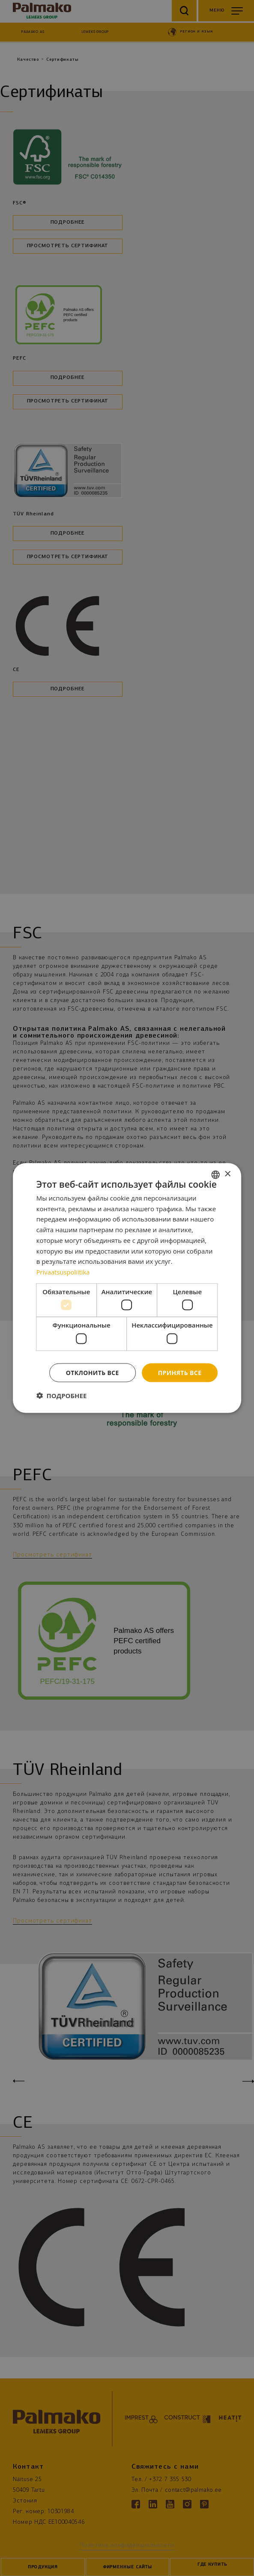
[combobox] (215, 1174)
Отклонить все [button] (92, 1372)
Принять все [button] (179, 1372)
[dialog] (127, 1288)
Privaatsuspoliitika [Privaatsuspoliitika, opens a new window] (63, 1272)
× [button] (227, 1174)
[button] (61, 1395)
